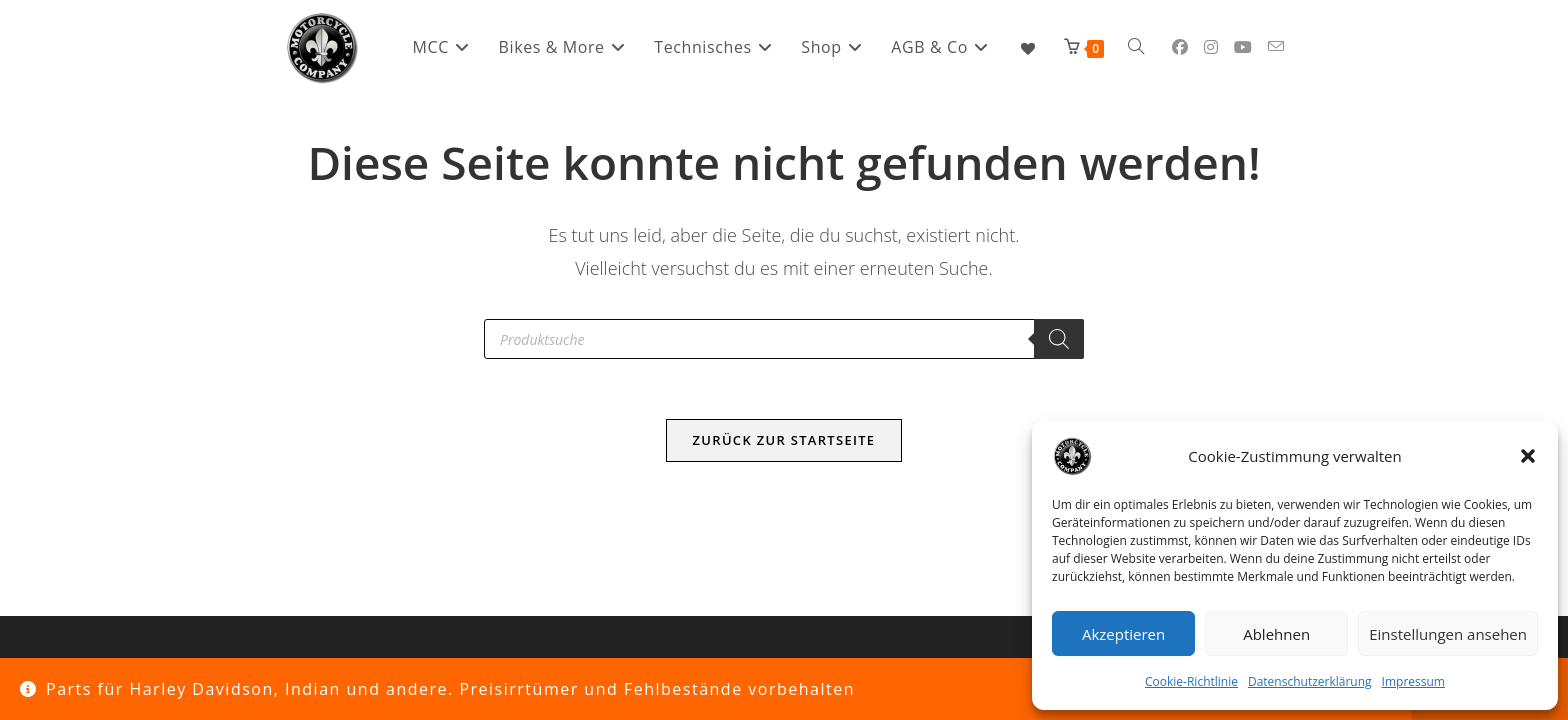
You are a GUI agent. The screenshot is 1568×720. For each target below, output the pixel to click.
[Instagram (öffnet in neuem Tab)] (1211, 47)
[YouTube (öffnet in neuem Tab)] (1243, 47)
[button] (1528, 456)
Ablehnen (1276, 634)
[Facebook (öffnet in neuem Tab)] (1180, 47)
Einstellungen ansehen (1448, 634)
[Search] (1059, 339)
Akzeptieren (1123, 634)
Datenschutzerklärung (1310, 681)
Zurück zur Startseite (784, 440)
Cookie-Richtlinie (1191, 681)
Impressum (1413, 681)
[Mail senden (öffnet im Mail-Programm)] (1276, 46)
